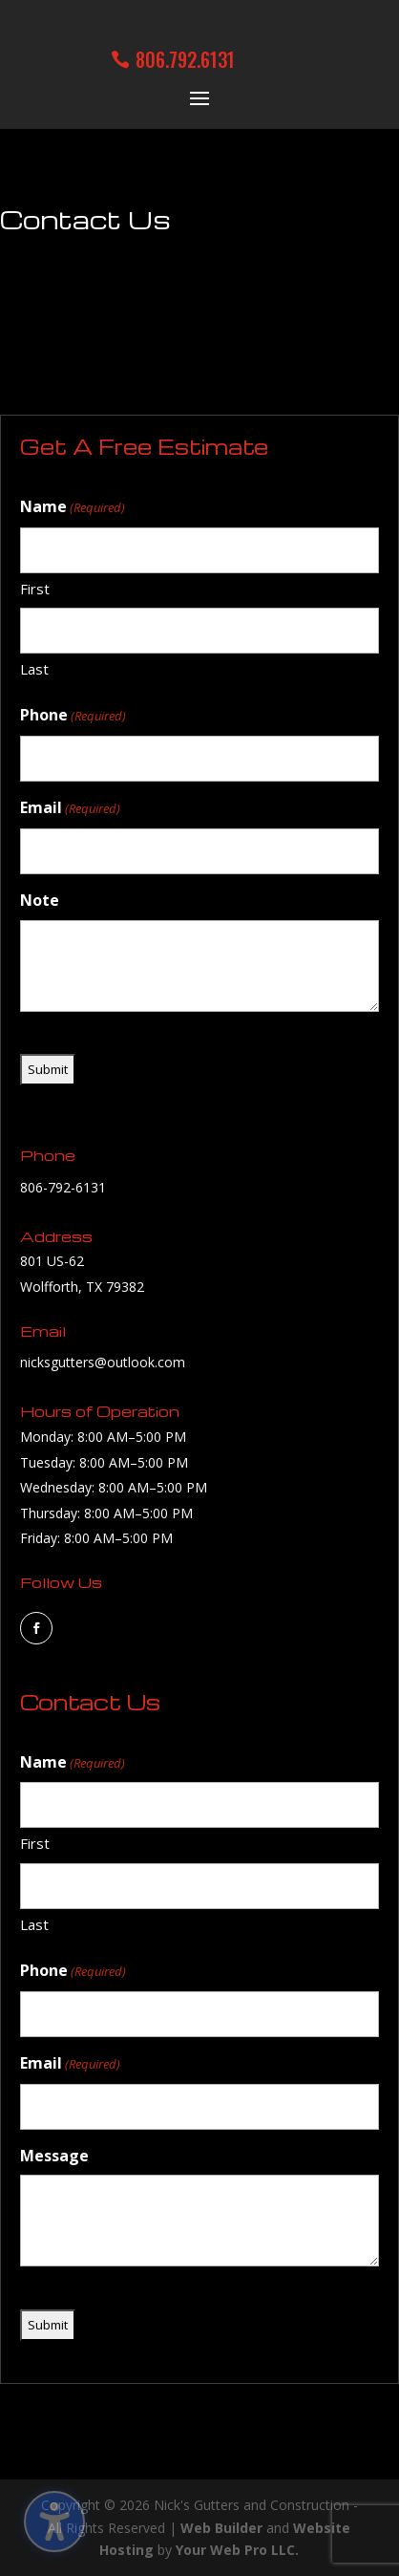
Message (54, 2155)
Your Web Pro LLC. (237, 2550)
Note (39, 900)
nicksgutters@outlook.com (102, 1362)
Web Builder (221, 2528)
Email (70, 809)
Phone (73, 716)
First (35, 588)
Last (34, 668)
